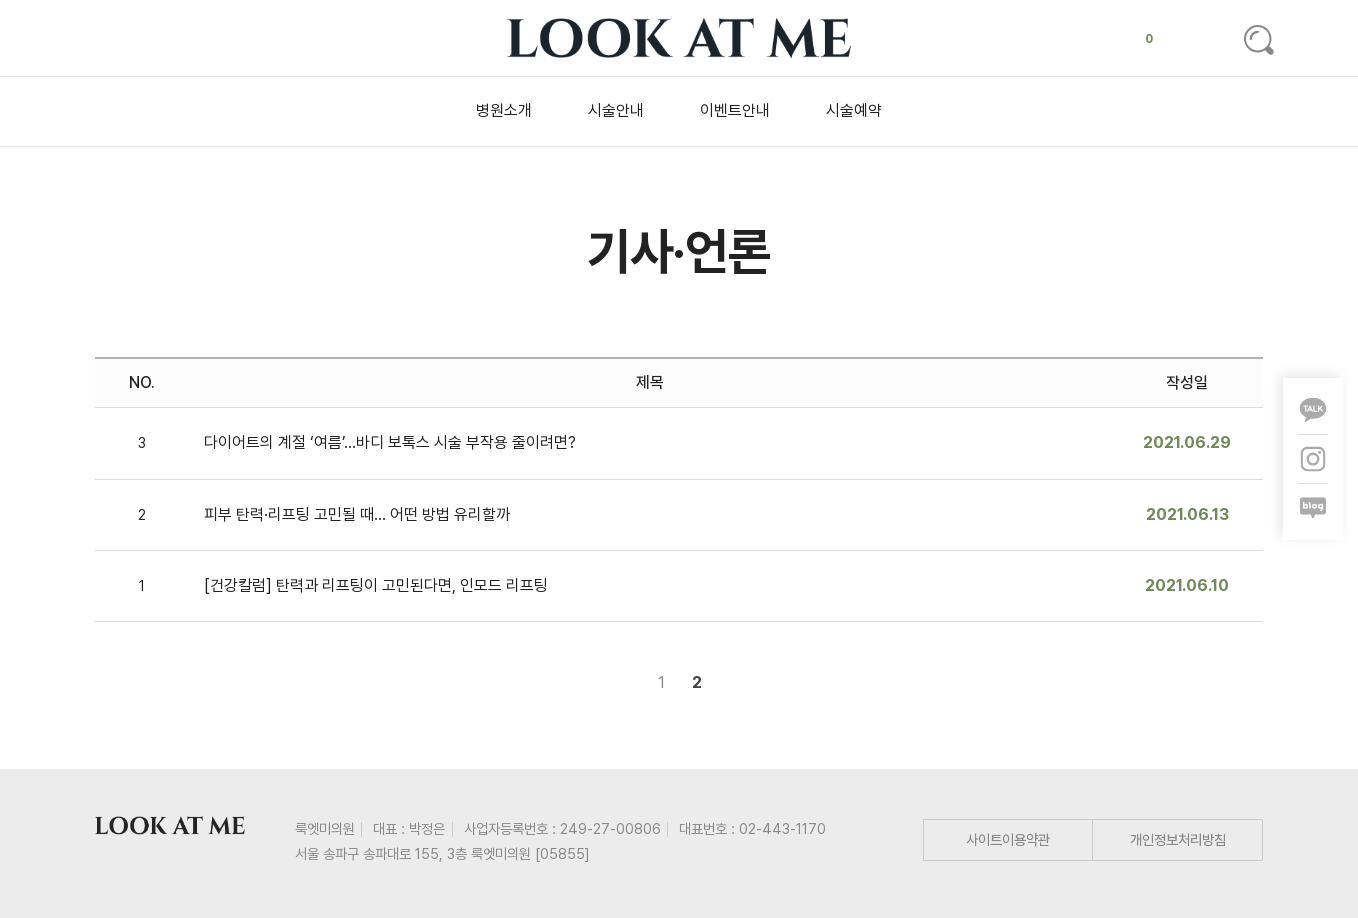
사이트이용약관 (1008, 839)
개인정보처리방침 (1178, 839)
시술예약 (854, 110)
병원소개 (504, 110)
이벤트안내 (735, 110)
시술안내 (616, 110)
